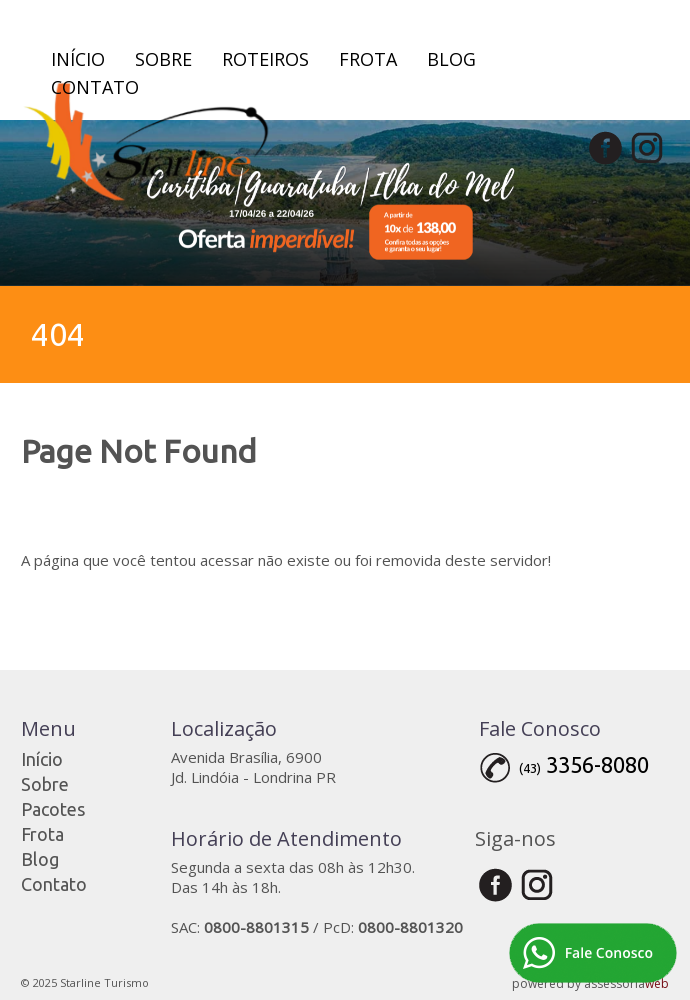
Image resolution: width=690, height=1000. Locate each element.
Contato (95, 87)
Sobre (163, 59)
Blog (451, 59)
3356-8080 (597, 764)
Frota (368, 59)
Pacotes (53, 809)
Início (78, 59)
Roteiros (265, 59)
